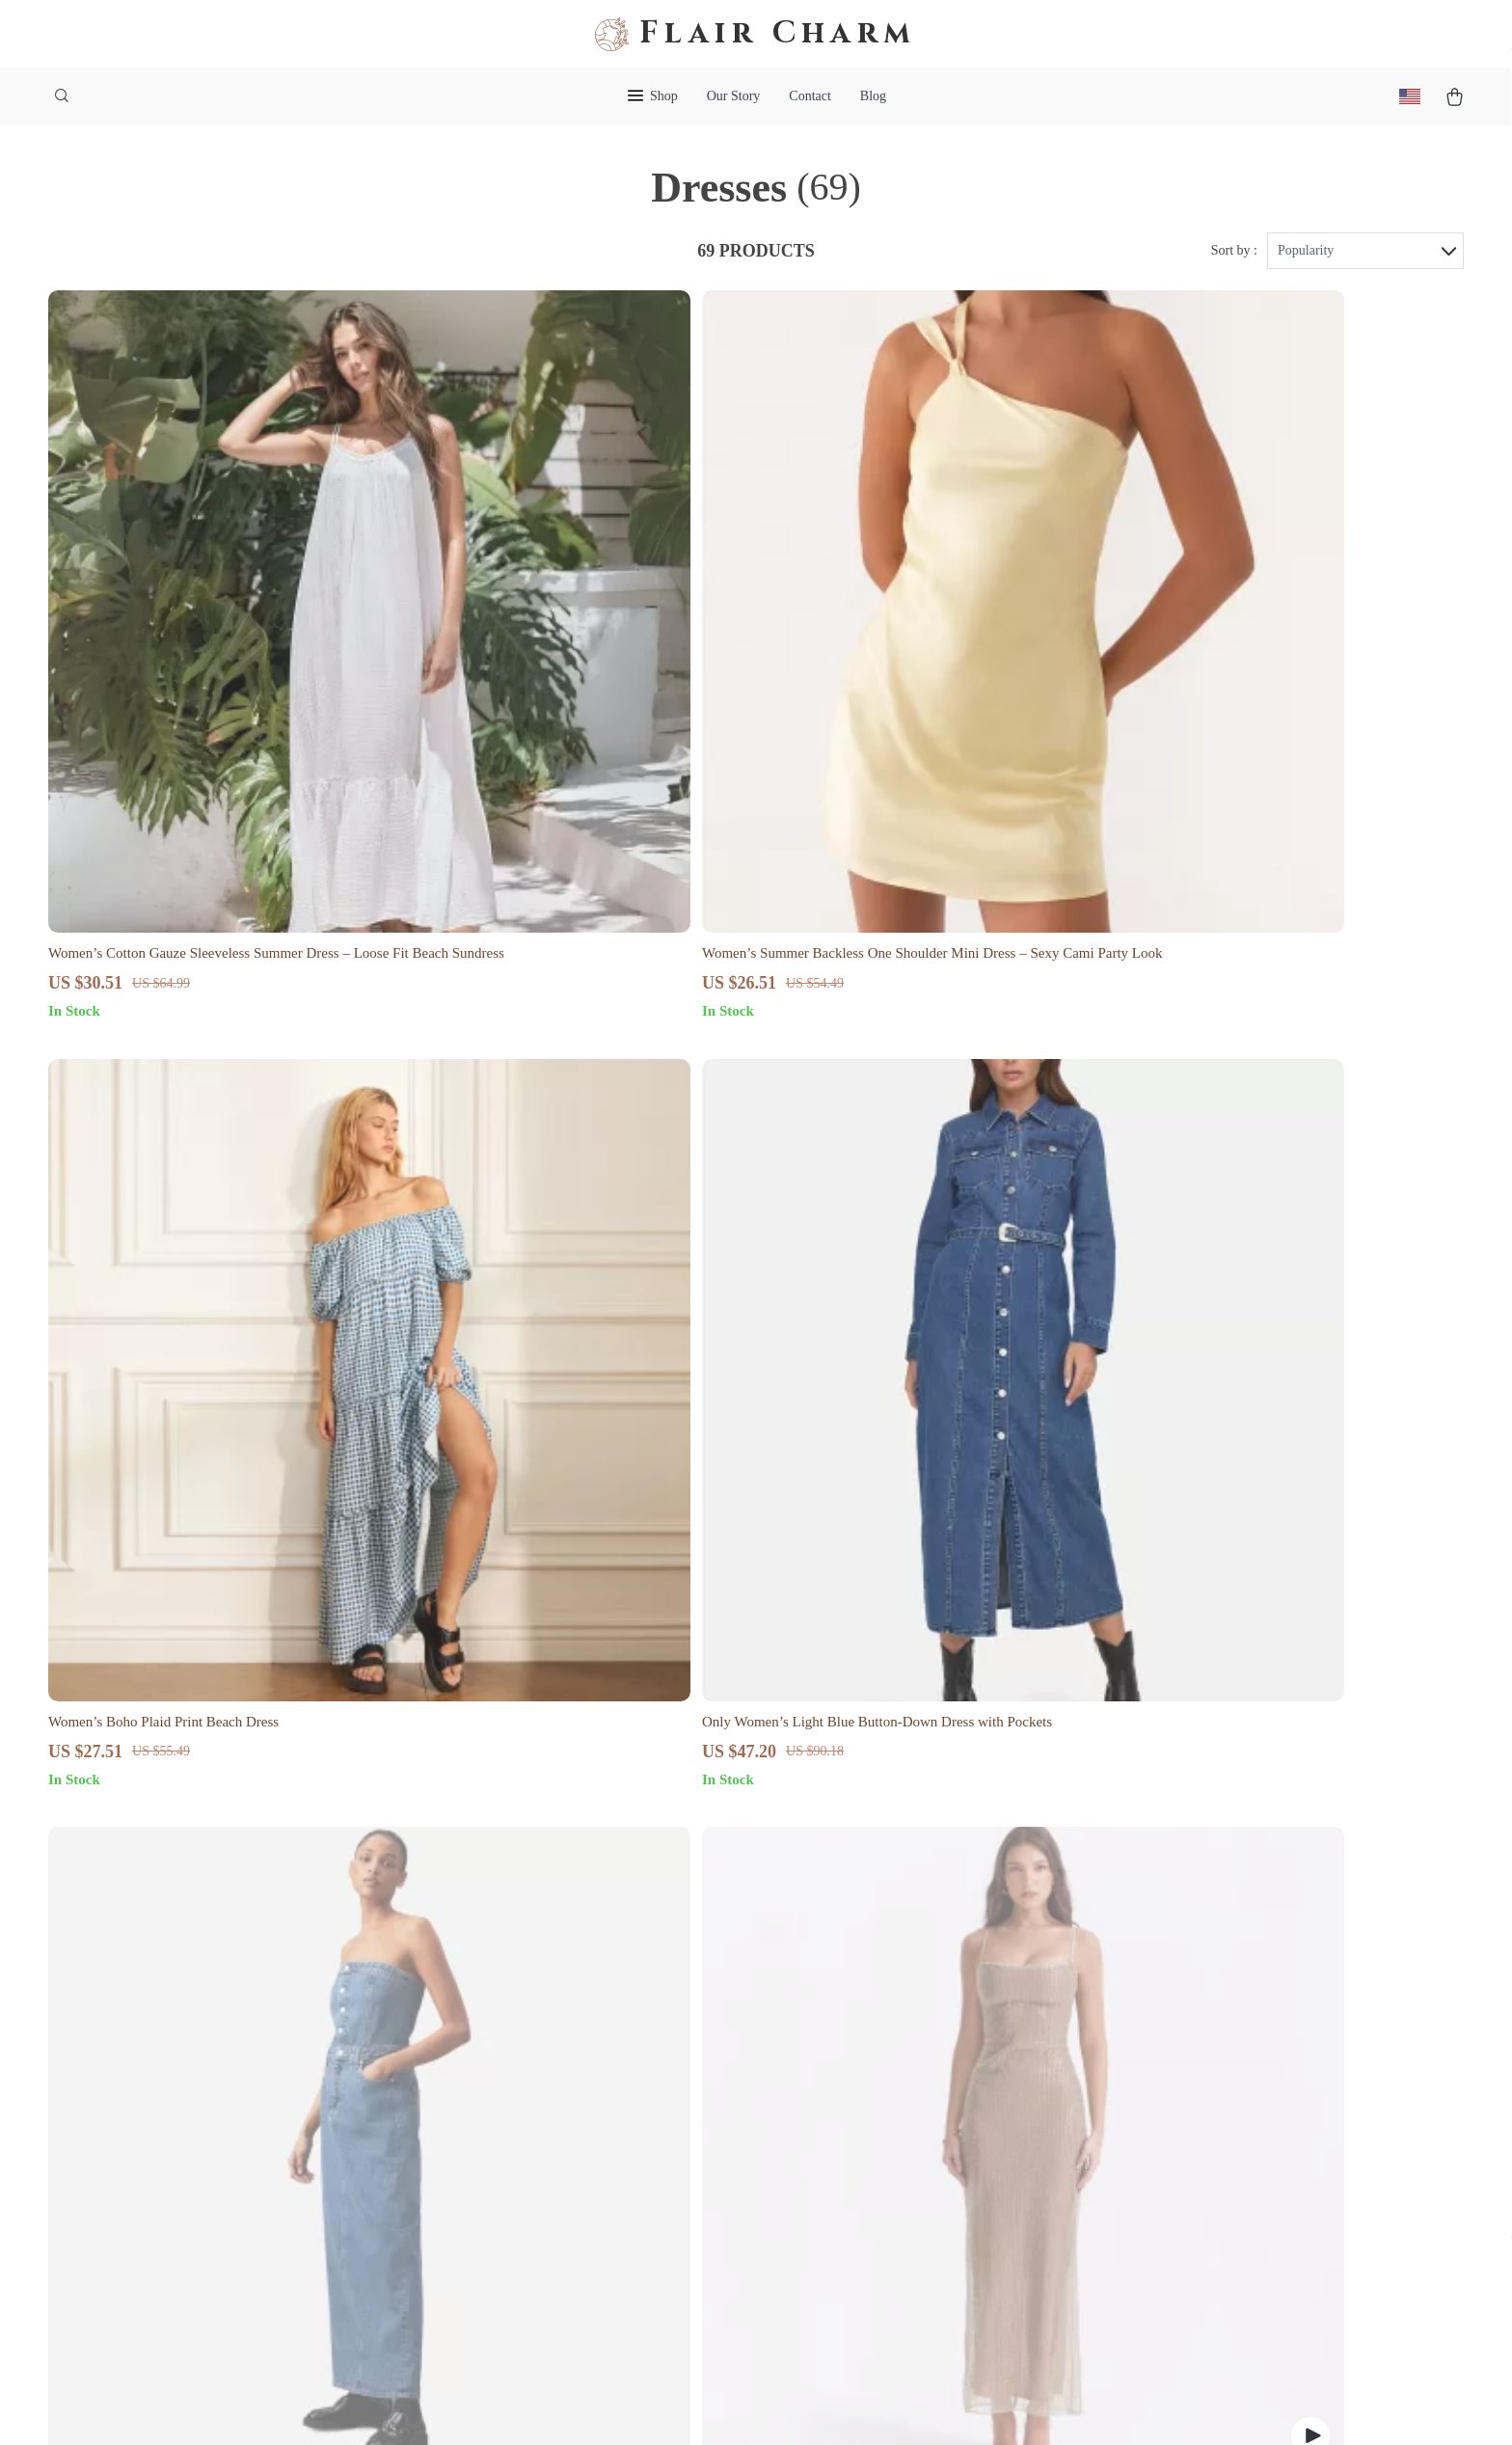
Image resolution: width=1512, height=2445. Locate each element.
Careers (570, 2043)
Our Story (734, 96)
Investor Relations (602, 2170)
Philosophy (580, 2266)
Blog (873, 96)
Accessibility (729, 2405)
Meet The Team (593, 2011)
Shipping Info (880, 2011)
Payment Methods (892, 2107)
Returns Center (883, 2075)
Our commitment (1177, 2090)
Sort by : (1234, 262)
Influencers (581, 2107)
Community (582, 2298)
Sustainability (589, 2234)
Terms (628, 2405)
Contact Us (871, 1979)
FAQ (852, 2043)
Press (563, 2075)
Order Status (876, 2139)
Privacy (667, 2405)
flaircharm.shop (1174, 1979)
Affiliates (576, 2139)
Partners (571, 2202)
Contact (810, 96)
